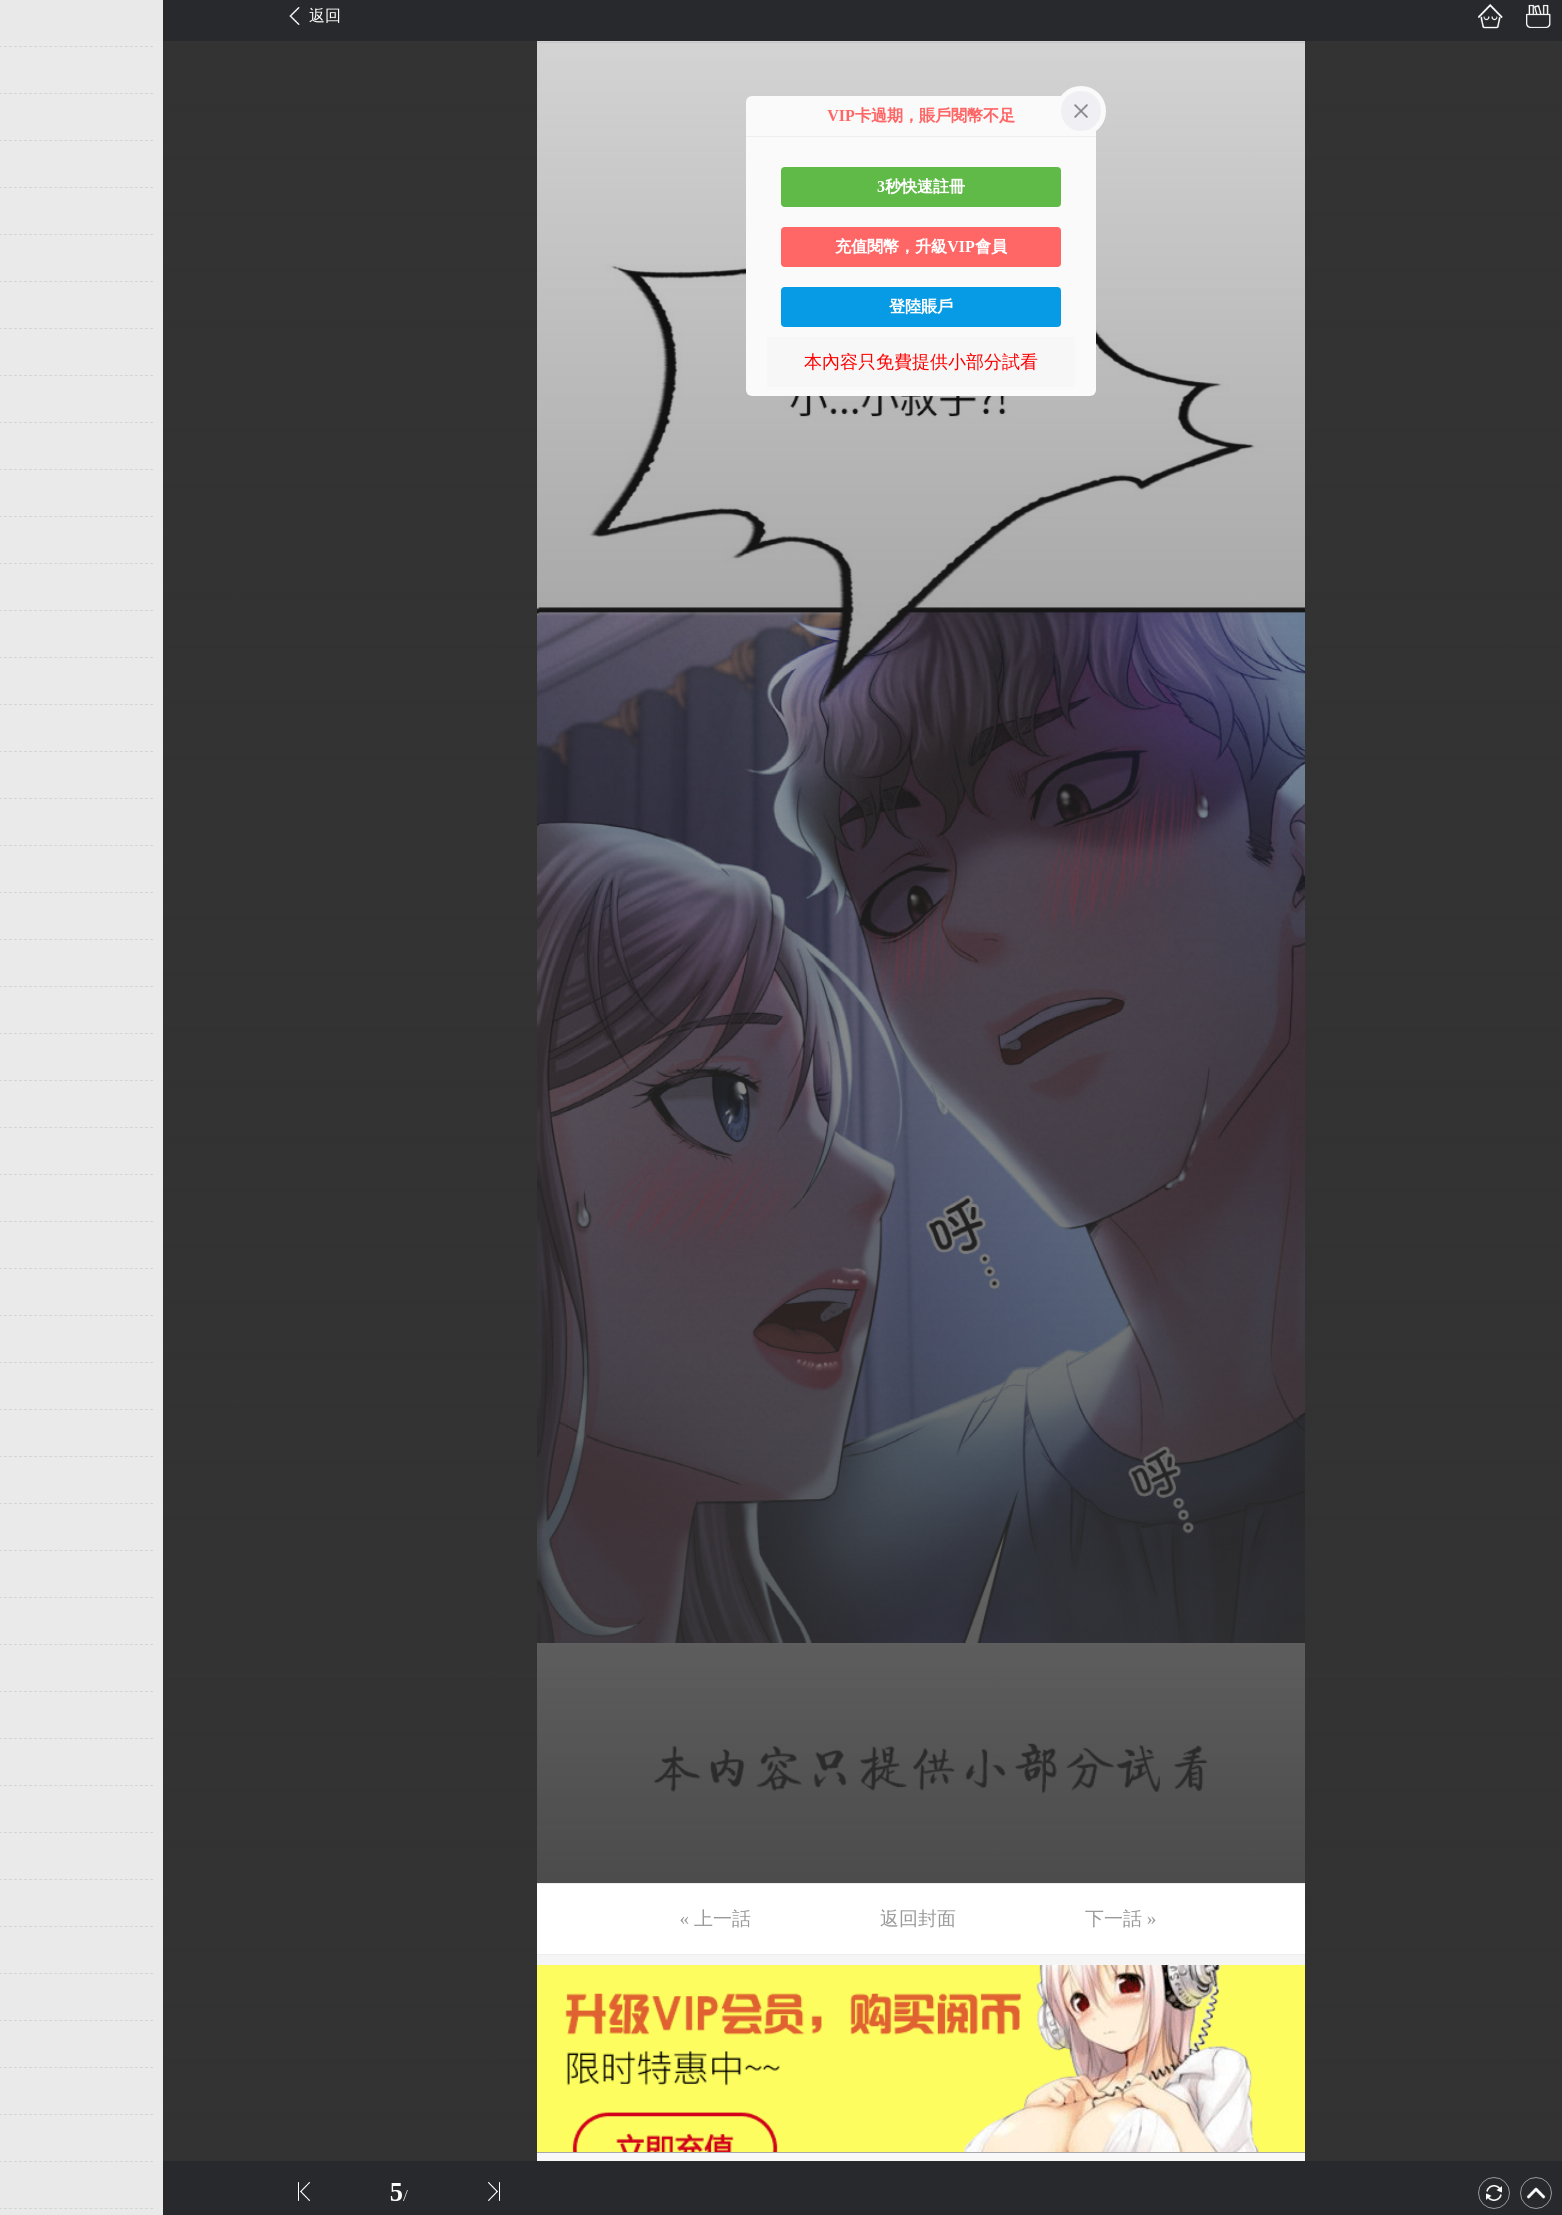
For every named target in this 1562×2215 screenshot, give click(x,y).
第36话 (47, 1668)
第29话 (47, 1339)
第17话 (47, 775)
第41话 (47, 1903)
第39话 (47, 1809)
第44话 (47, 2044)
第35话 (47, 1621)
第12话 (47, 540)
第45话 (47, 2091)
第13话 (47, 587)
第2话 (42, 70)
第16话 (47, 728)
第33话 (47, 1527)
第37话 (47, 1715)
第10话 (47, 446)
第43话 (47, 1997)
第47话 (47, 2185)
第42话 (47, 1950)
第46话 (47, 2138)
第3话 (42, 117)
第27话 (47, 1245)
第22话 (47, 1010)
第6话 (42, 258)
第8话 (42, 352)
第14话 (47, 634)
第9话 (42, 399)
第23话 (47, 1057)
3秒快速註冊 (921, 186)
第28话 (47, 1292)
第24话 (47, 1104)
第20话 (47, 916)
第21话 (47, 963)
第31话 (47, 1433)
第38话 (47, 1762)
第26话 (47, 1198)
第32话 (47, 1480)
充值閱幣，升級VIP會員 (921, 246)
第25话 (47, 1151)
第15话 (47, 681)
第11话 (46, 493)
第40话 (47, 1856)
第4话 (42, 164)
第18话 (47, 822)
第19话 (47, 869)
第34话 (47, 1574)
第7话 (42, 305)
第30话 (47, 1386)
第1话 (42, 23)
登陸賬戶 (921, 306)
